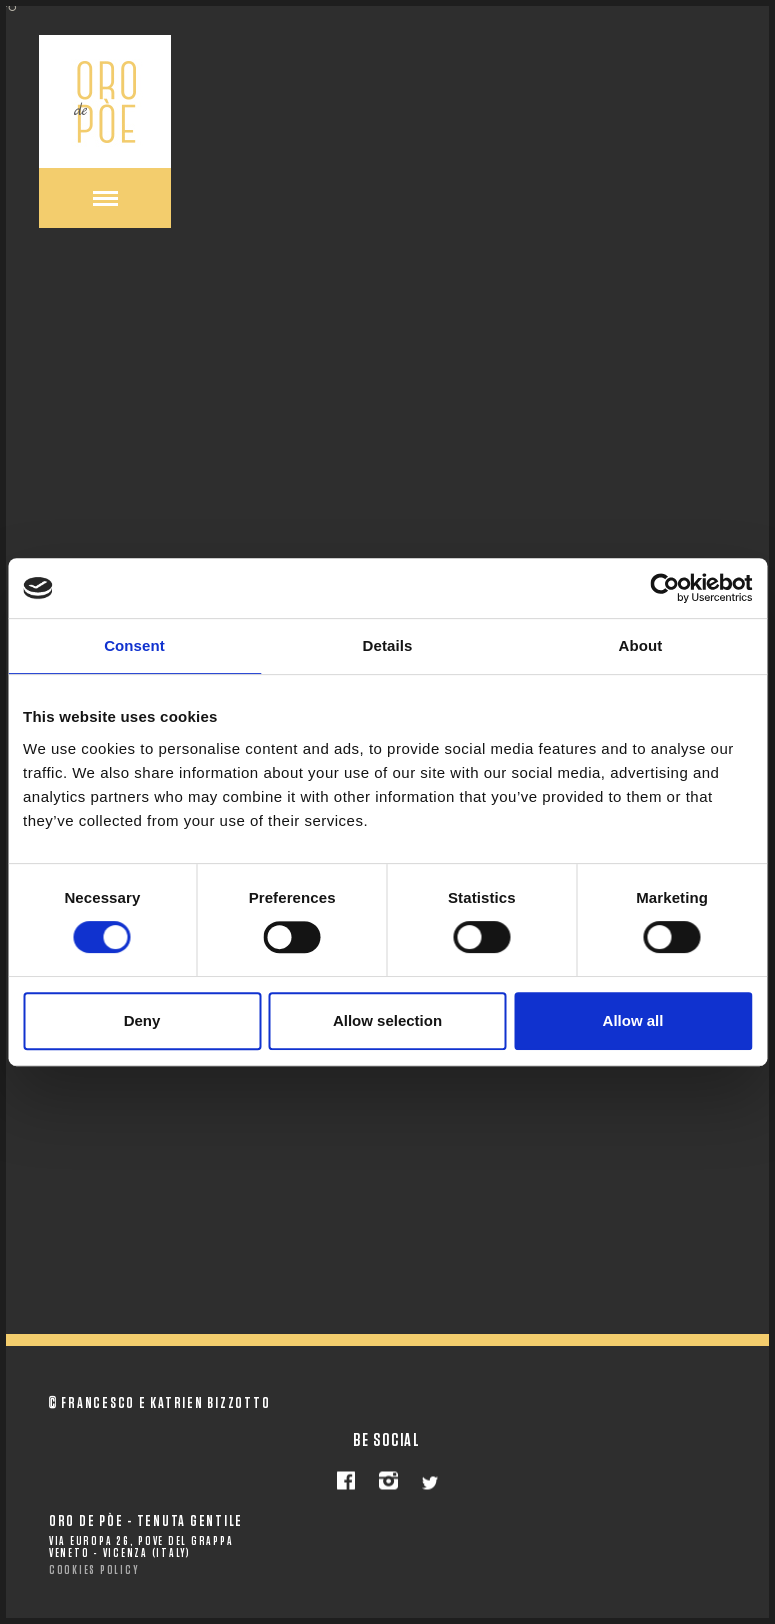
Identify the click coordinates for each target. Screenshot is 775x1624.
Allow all (633, 1020)
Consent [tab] (134, 645)
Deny (142, 1020)
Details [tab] (388, 645)
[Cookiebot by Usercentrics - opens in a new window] (664, 588)
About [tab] (641, 645)
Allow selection (387, 1020)
